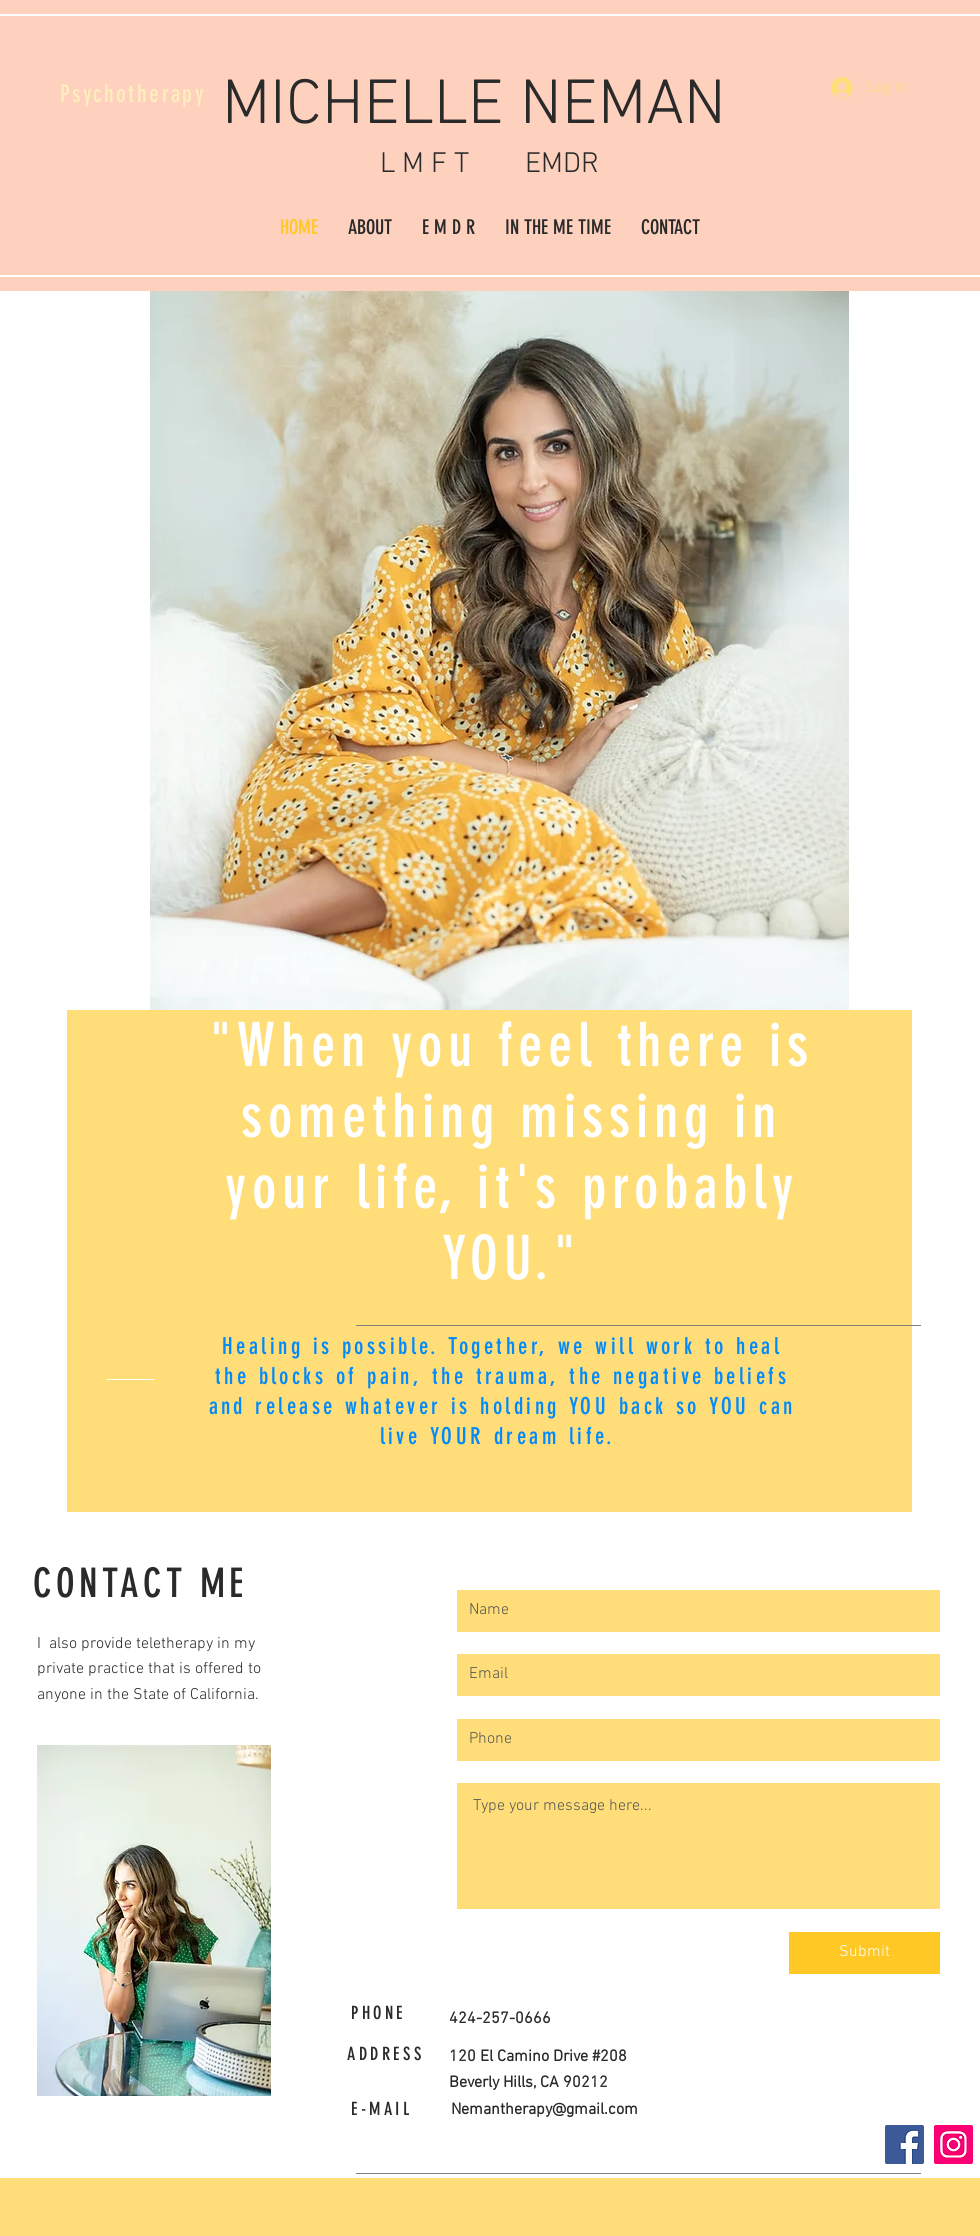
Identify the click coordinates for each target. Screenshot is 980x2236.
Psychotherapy (132, 94)
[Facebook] (904, 2144)
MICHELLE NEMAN (490, 107)
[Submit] (864, 1953)
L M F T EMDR (489, 164)
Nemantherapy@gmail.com (544, 2110)
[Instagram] (953, 2144)
